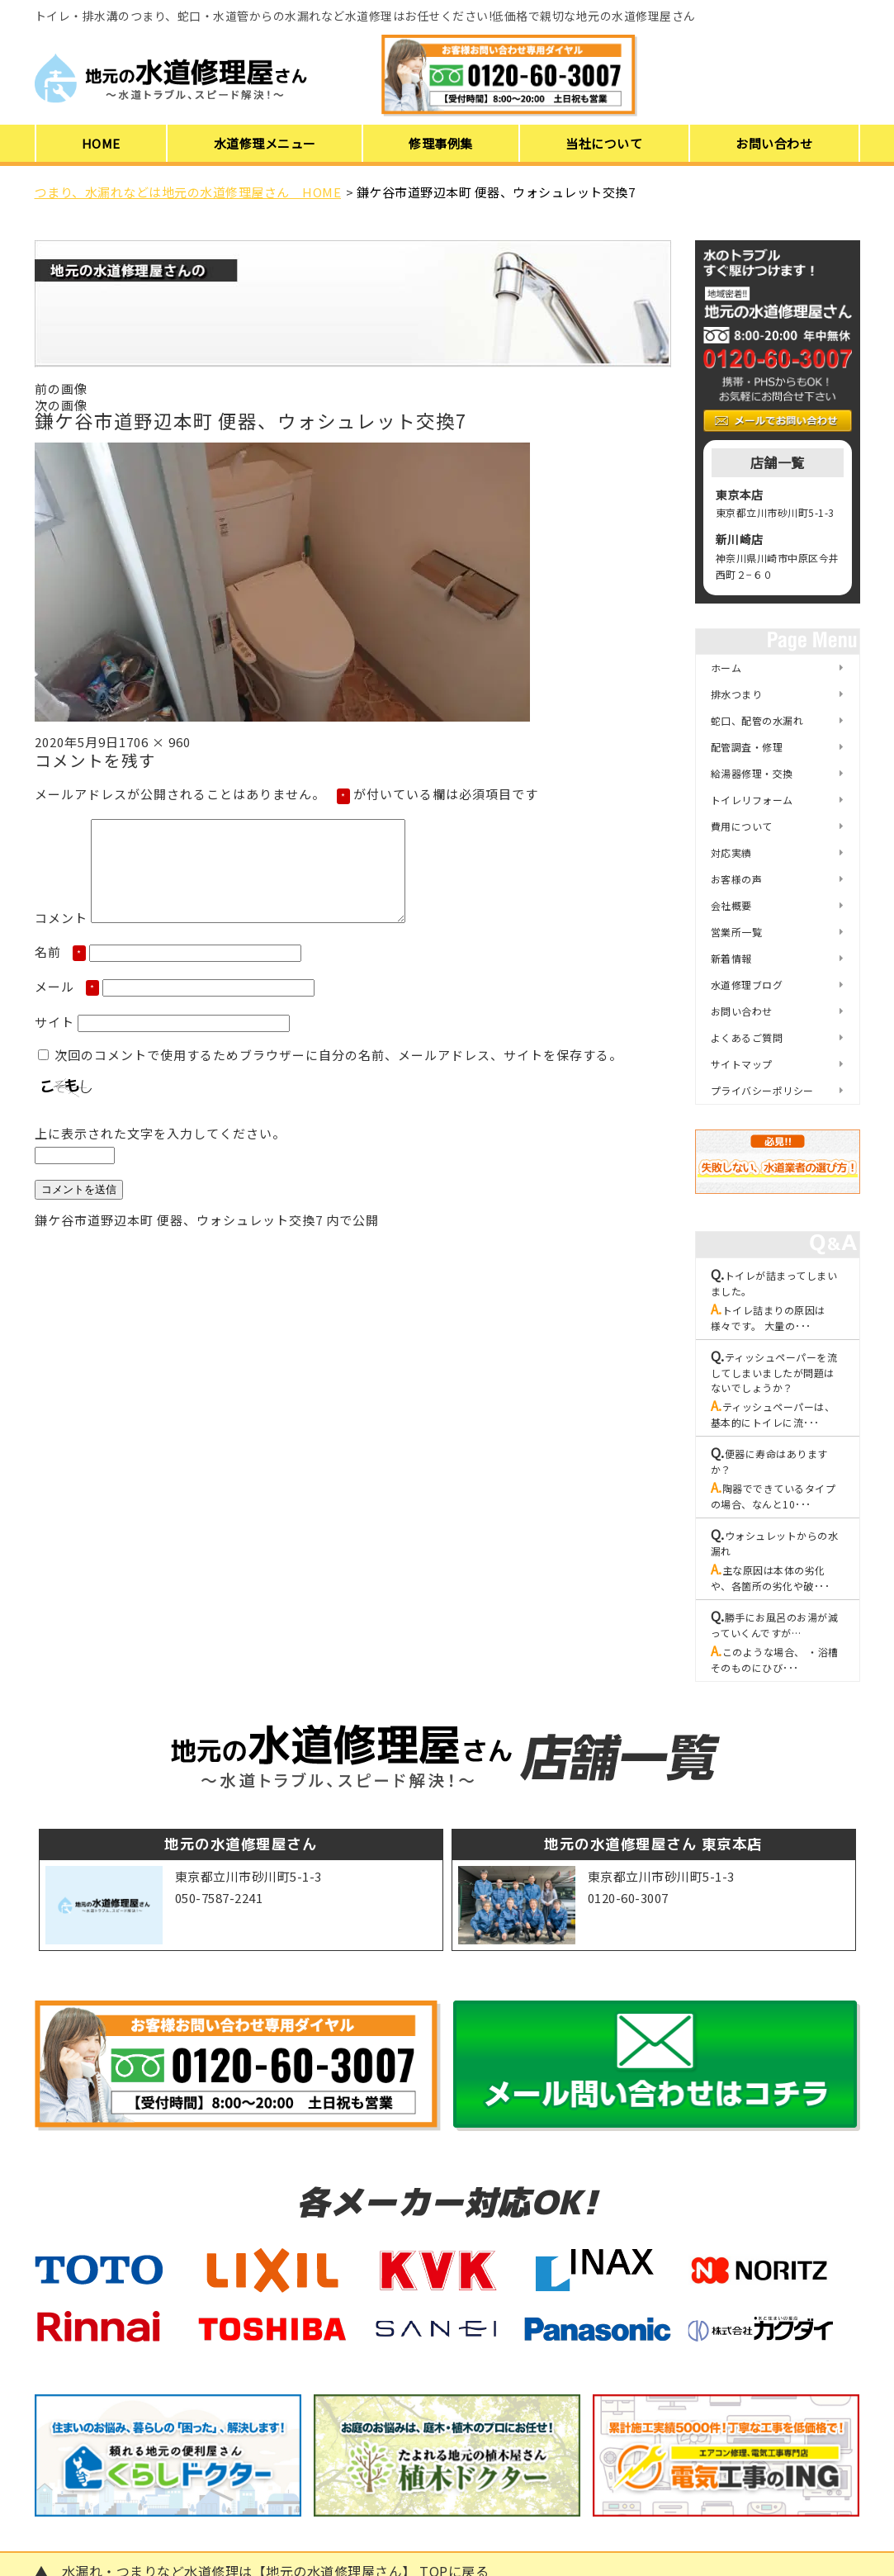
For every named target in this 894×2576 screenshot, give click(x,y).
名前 (60, 971)
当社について (603, 143)
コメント (61, 937)
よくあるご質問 (747, 1037)
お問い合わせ (774, 143)
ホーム (726, 668)
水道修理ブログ (747, 985)
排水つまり (737, 694)
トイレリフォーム (752, 800)
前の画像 (61, 388)
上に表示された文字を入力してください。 (160, 1153)
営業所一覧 (737, 932)
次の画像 (61, 405)
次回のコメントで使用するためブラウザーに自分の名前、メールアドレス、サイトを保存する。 (338, 1074)
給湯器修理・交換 (752, 773)
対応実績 (731, 852)
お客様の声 (737, 879)
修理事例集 (441, 143)
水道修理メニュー (265, 143)
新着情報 (731, 958)
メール (67, 1006)
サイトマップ (742, 1064)
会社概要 (731, 905)
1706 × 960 (155, 742)
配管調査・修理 (747, 747)
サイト (54, 1041)
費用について (742, 826)
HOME (101, 143)
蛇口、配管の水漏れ (757, 720)
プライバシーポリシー (762, 1090)
